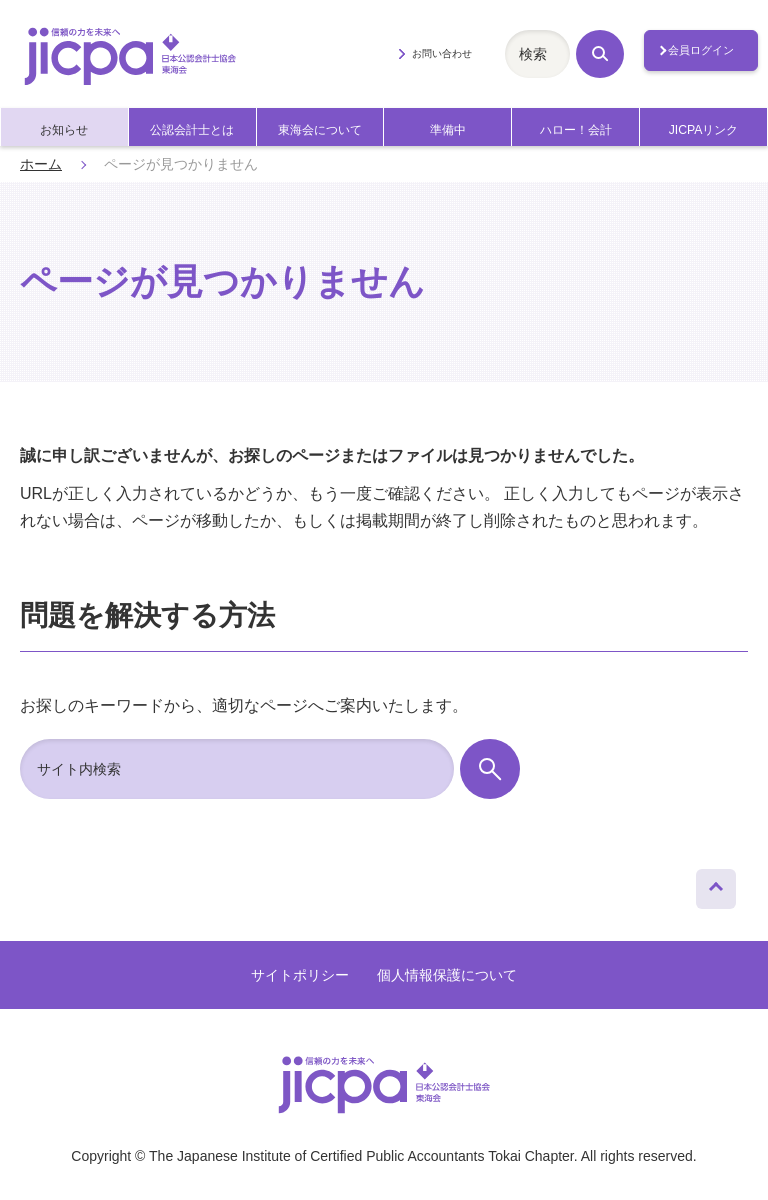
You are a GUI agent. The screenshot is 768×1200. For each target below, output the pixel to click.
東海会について (320, 130)
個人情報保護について (447, 975)
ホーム (41, 164)
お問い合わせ (442, 53)
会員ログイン (701, 50)
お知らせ (64, 130)
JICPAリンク (704, 130)
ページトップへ (716, 884)
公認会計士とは (192, 130)
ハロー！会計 (576, 130)
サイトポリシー (300, 975)
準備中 (448, 130)
